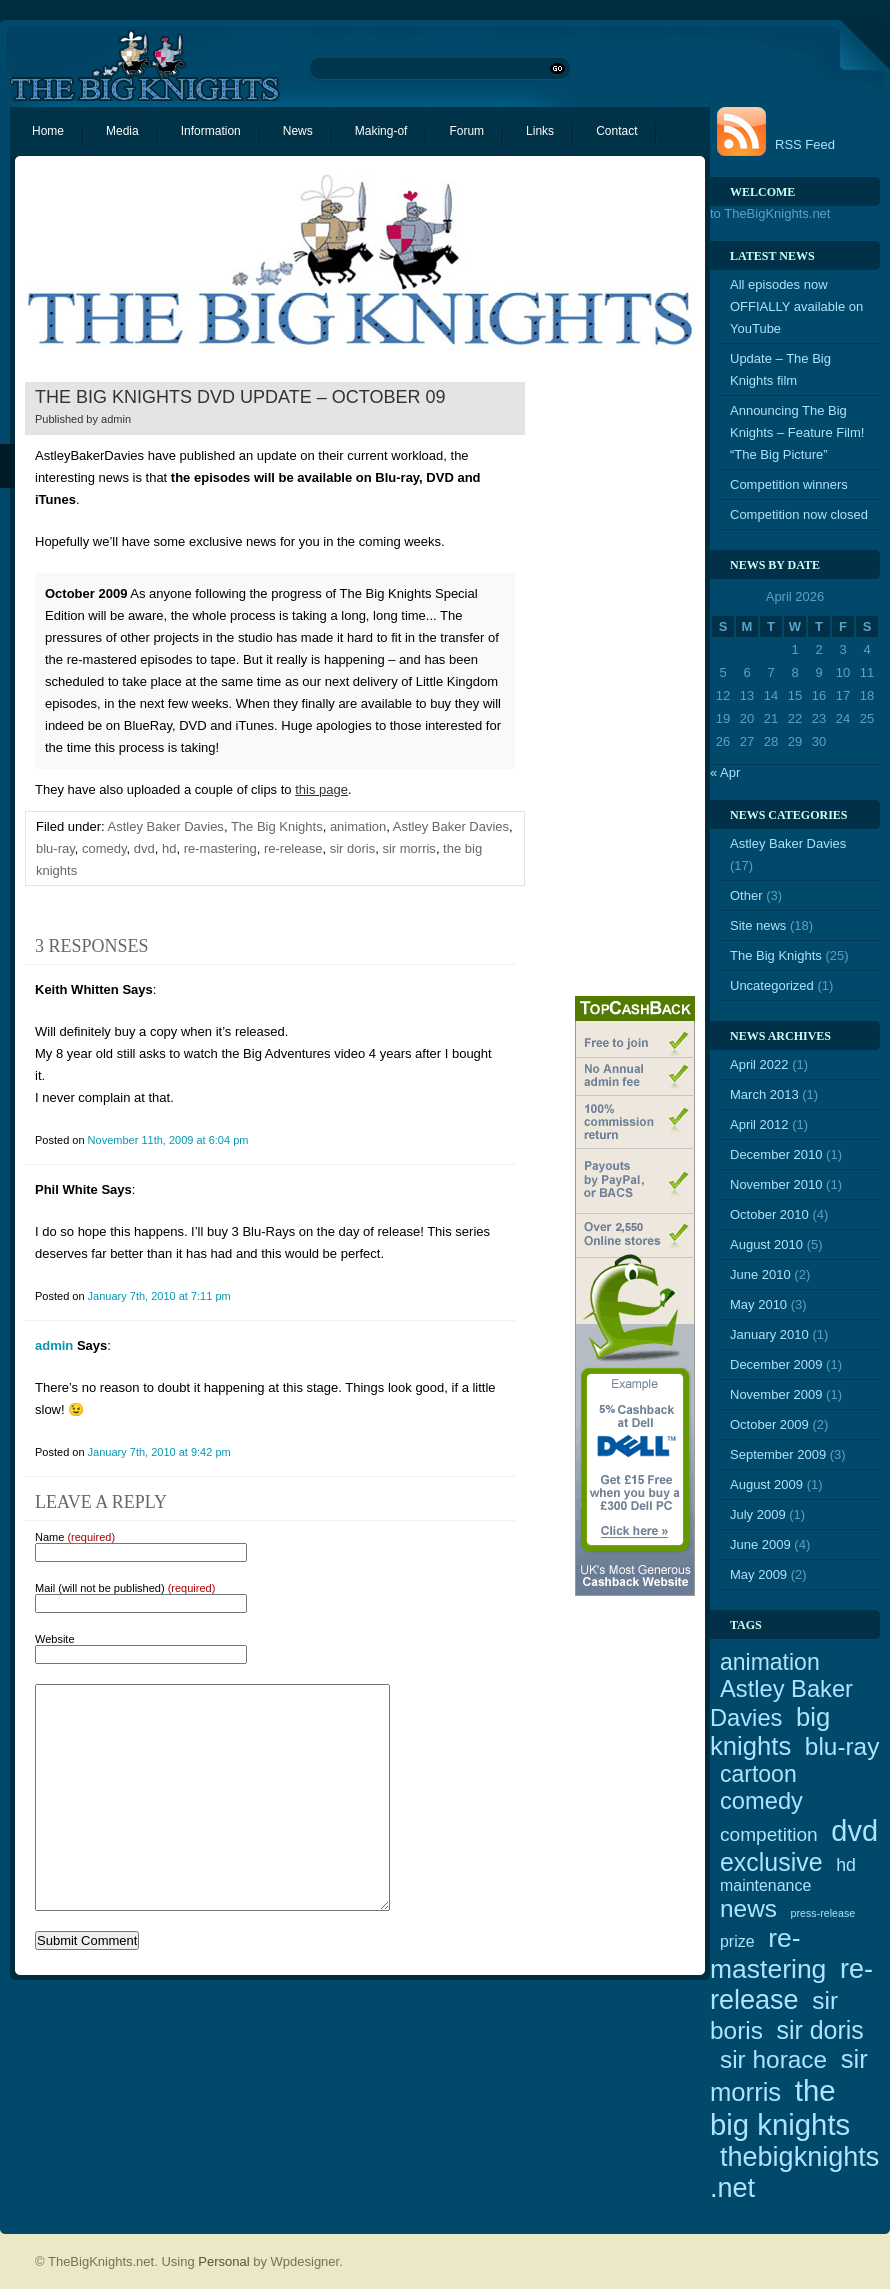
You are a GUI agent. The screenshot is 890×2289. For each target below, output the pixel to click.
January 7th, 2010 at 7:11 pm (159, 1296)
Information (211, 131)
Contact (616, 131)
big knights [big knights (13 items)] (770, 1731)
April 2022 (759, 1064)
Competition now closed (799, 514)
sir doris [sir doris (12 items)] (820, 2030)
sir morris (408, 848)
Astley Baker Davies (166, 826)
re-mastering (220, 848)
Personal (223, 2261)
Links (540, 131)
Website (55, 1639)
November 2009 (776, 1394)
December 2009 (776, 1364)
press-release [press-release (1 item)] (823, 1913)
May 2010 (758, 1304)
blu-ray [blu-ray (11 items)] (842, 1746)
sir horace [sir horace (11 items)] (773, 2059)
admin (116, 419)
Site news (758, 925)
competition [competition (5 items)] (769, 1834)
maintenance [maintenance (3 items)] (765, 1885)
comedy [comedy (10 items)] (761, 1801)
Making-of (381, 131)
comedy (104, 848)
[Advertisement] (615, 681)
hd (169, 848)
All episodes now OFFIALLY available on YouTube (796, 306)
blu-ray (55, 848)
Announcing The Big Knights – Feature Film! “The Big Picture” (797, 432)
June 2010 (760, 1274)
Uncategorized (772, 985)
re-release (293, 848)
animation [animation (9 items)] (770, 1662)
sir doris (353, 848)
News (298, 131)
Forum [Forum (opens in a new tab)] (466, 131)
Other (746, 895)
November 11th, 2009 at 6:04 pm (168, 1140)
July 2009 (758, 1514)
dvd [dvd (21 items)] (854, 1831)
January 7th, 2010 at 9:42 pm (159, 1452)
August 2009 (766, 1484)
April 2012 (759, 1124)
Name (75, 1537)
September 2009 (778, 1454)
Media (122, 131)
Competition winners (789, 484)
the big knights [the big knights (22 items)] (780, 2107)
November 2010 (776, 1184)
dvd (144, 848)
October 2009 (769, 1424)
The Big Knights (277, 826)
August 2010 (766, 1244)
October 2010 (769, 1214)
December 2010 (776, 1154)
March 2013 (764, 1094)
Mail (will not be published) (125, 1588)
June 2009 (760, 1544)
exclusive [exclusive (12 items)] (771, 1862)
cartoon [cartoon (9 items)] (758, 1774)
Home (48, 131)
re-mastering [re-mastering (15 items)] (768, 1953)
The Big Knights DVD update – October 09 (240, 397)
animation (358, 826)
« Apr (725, 772)
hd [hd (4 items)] (846, 1865)
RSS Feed (805, 144)
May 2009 (758, 1574)
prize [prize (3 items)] (737, 1941)
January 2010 (769, 1334)
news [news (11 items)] (748, 1908)
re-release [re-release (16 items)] (791, 1984)
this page (321, 789)
